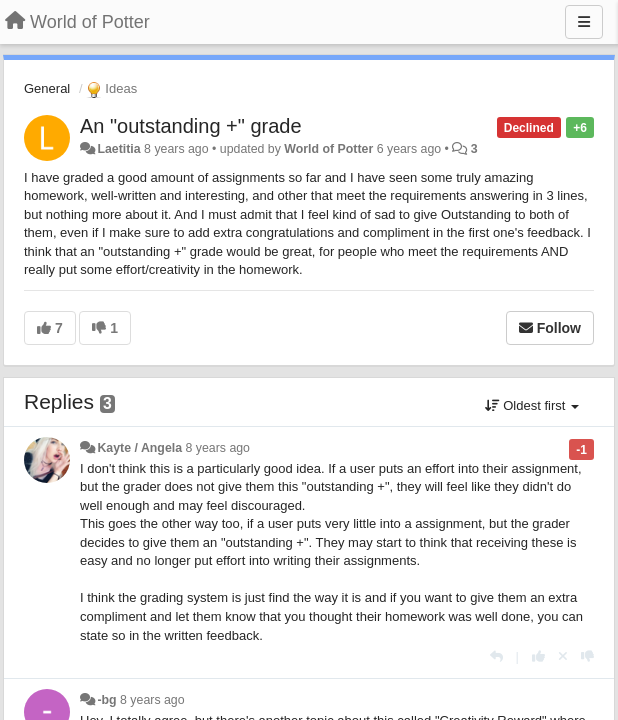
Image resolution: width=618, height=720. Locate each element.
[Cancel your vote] (563, 656)
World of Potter (328, 149)
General (47, 88)
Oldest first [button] (532, 405)
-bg (106, 700)
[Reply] (496, 656)
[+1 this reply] (538, 656)
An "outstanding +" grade (191, 126)
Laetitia (118, 149)
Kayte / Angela (139, 448)
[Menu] (584, 22)
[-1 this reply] (587, 656)
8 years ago (217, 448)
